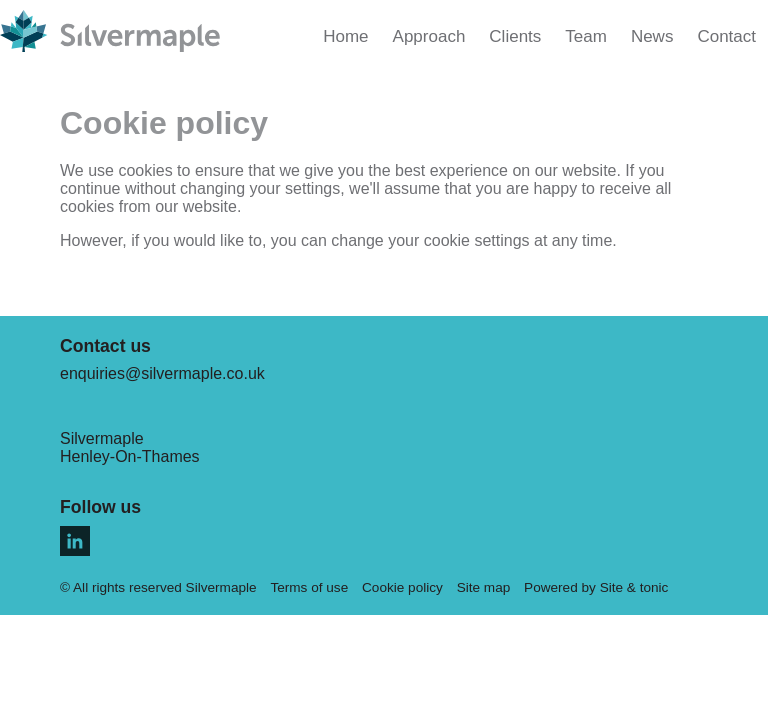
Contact (726, 36)
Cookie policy (402, 587)
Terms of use (309, 587)
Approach (429, 36)
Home (345, 36)
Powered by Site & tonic (596, 587)
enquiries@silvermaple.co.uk (162, 373)
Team (586, 36)
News (652, 36)
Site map (484, 587)
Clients (515, 36)
